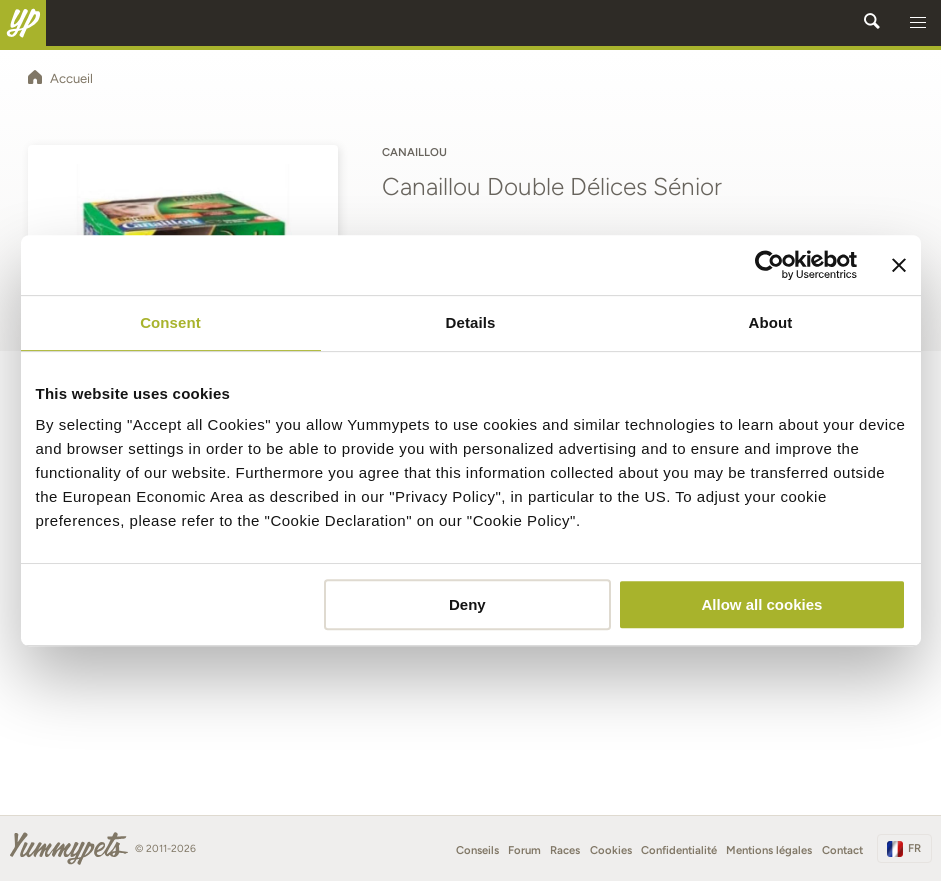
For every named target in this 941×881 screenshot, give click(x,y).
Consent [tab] (170, 322)
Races (565, 850)
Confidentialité (679, 850)
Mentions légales (769, 850)
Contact (842, 850)
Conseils (477, 850)
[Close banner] (899, 265)
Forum (524, 850)
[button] (918, 23)
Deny (467, 604)
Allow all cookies (762, 604)
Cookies (611, 850)
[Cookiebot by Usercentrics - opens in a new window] (769, 265)
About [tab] (771, 322)
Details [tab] (471, 322)
